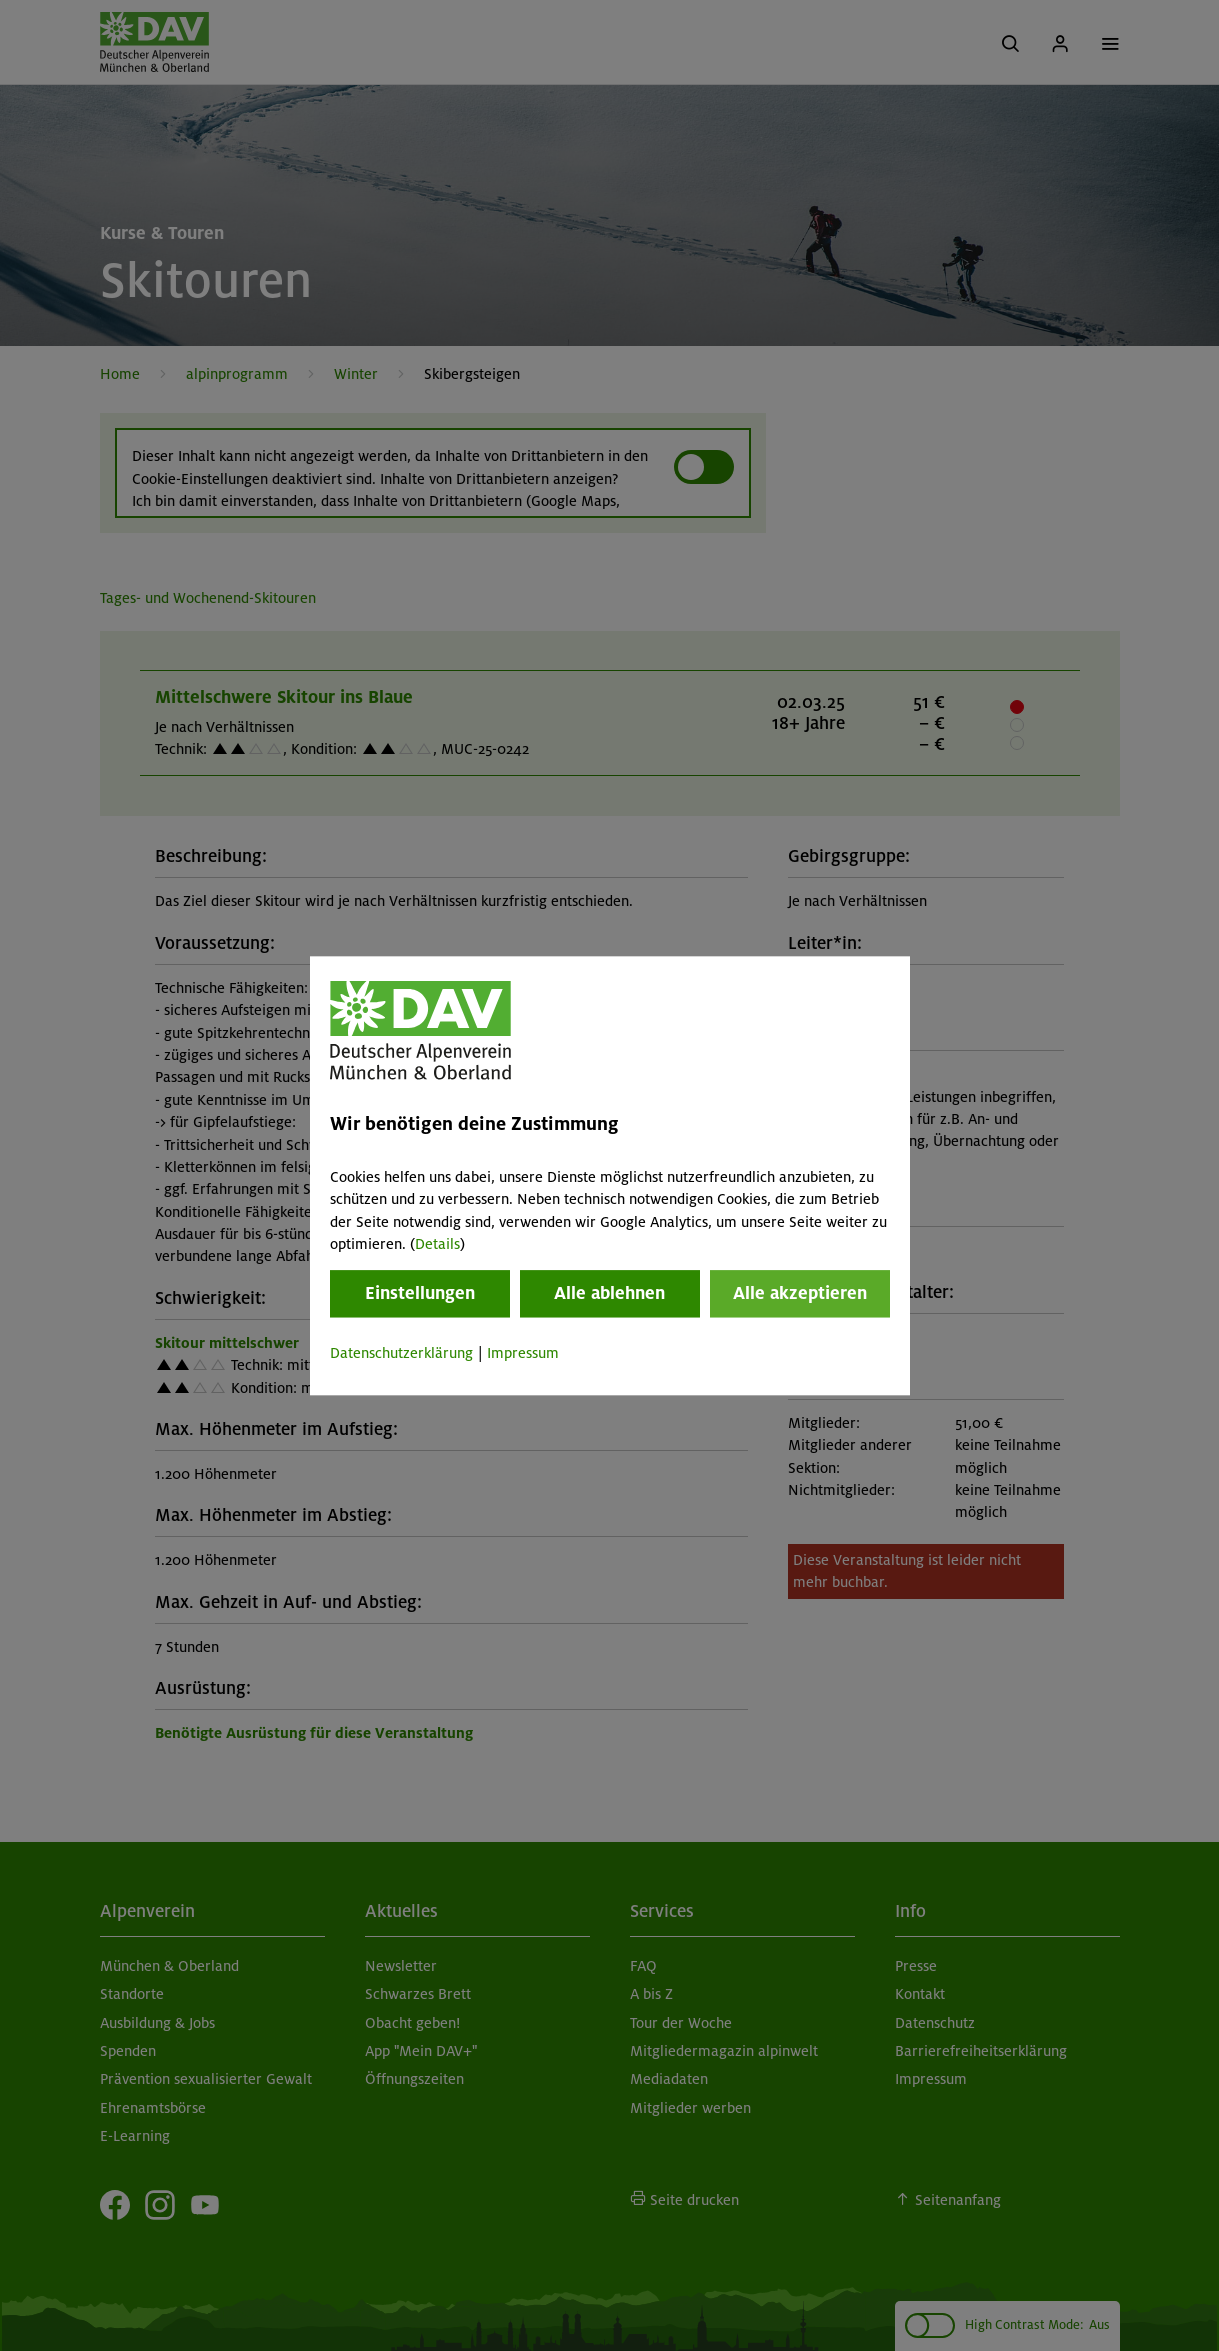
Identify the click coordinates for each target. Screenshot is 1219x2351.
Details (437, 1244)
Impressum (523, 1354)
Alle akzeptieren (800, 1294)
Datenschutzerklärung (401, 1354)
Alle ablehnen (609, 1294)
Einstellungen (420, 1294)
